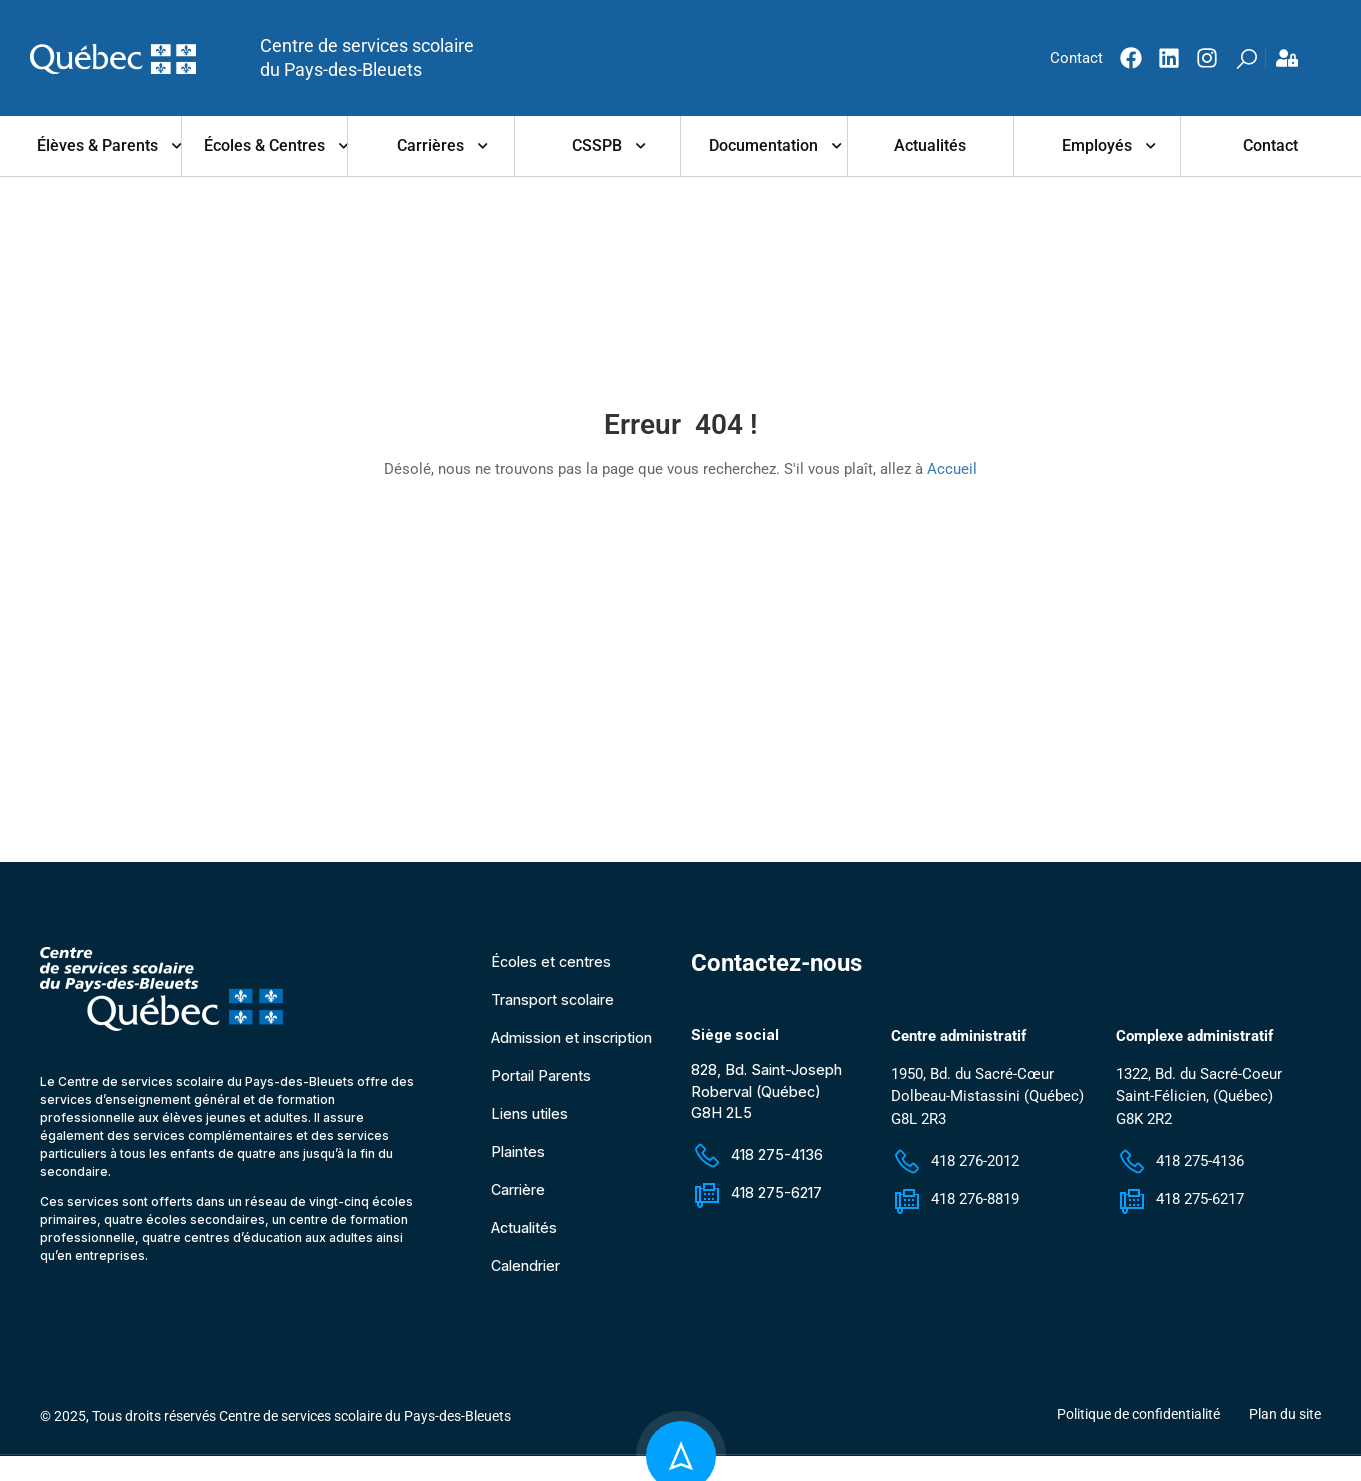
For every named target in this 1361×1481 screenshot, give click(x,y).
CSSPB (597, 145)
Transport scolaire (555, 1005)
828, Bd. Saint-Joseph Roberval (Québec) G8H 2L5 (769, 1097)
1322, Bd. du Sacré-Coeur (1199, 1080)
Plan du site (1285, 1420)
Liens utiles (531, 1119)
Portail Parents (542, 1081)
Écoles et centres (551, 967)
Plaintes (519, 1157)
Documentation (763, 145)
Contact (1270, 145)
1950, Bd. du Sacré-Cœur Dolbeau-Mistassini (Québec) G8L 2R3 (987, 1102)
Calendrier (527, 1271)
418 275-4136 (759, 1159)
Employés (1097, 145)
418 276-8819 (955, 1206)
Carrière (519, 1195)
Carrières (430, 145)
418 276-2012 (955, 1168)
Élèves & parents (97, 145)
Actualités (930, 145)
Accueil (952, 469)
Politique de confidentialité (1138, 1420)
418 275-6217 (758, 1197)
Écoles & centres (264, 145)
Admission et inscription (575, 1043)
